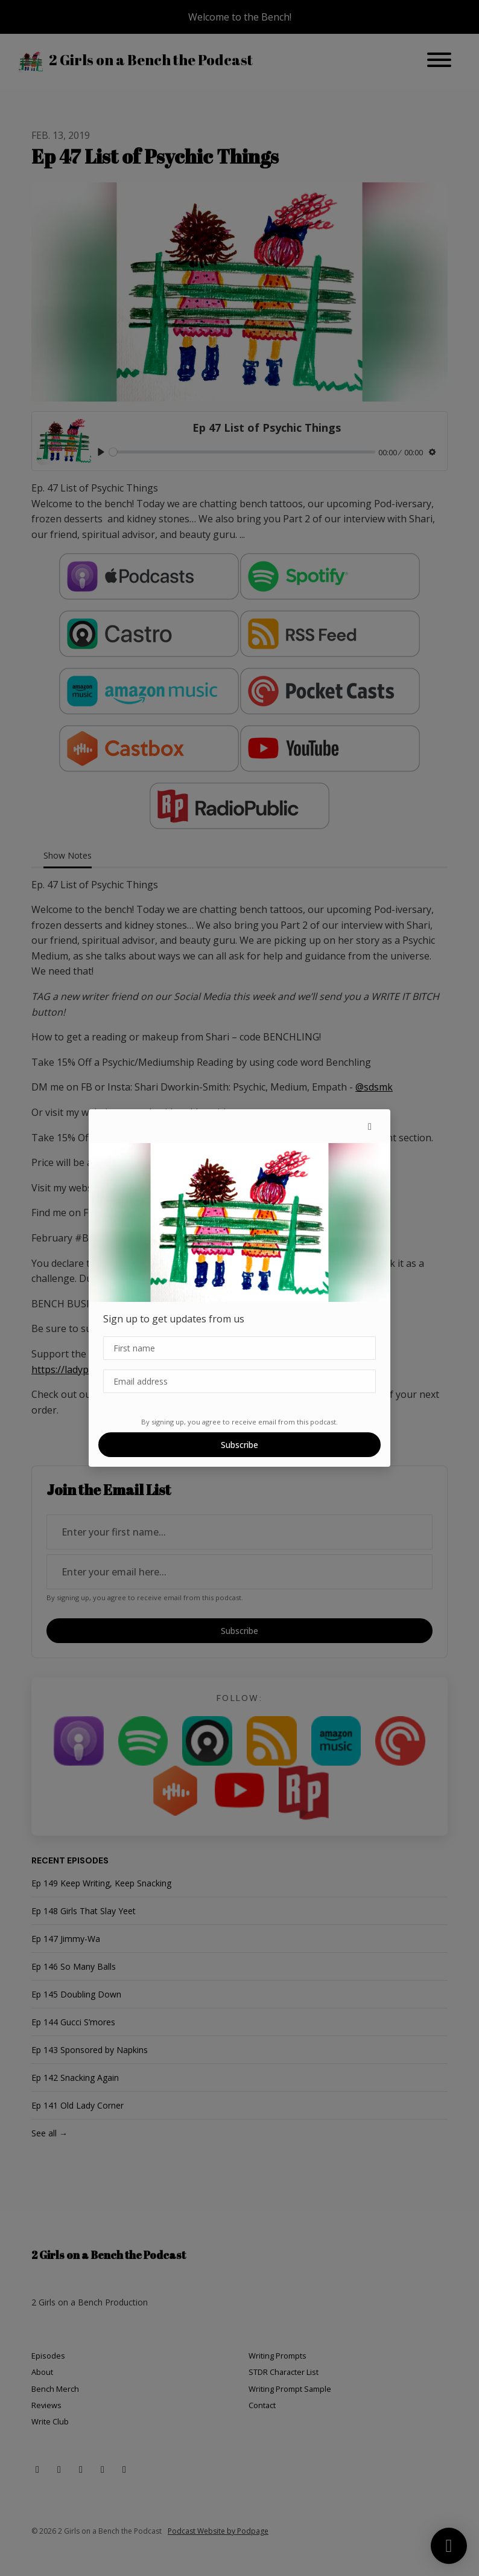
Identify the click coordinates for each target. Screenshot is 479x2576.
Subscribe (239, 1444)
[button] (370, 1126)
